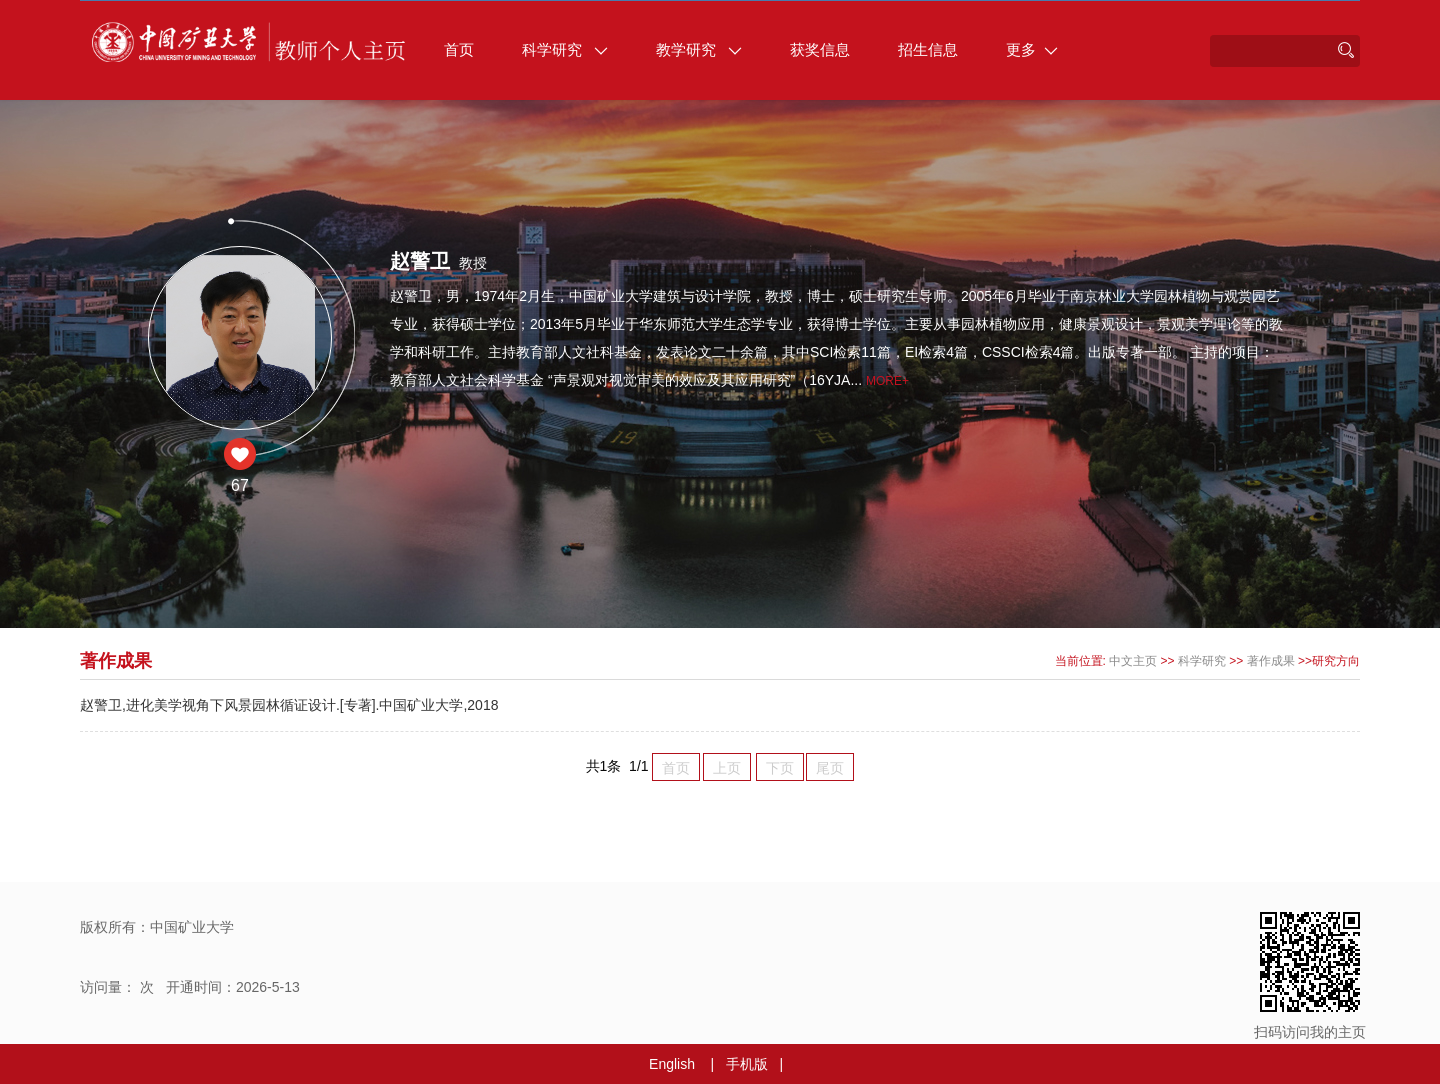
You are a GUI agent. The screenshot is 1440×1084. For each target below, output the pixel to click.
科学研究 (565, 49)
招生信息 (928, 49)
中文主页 (1133, 661)
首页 (459, 49)
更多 (1032, 49)
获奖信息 (820, 49)
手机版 (747, 1064)
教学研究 (699, 49)
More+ (887, 381)
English (672, 1064)
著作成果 (1271, 661)
